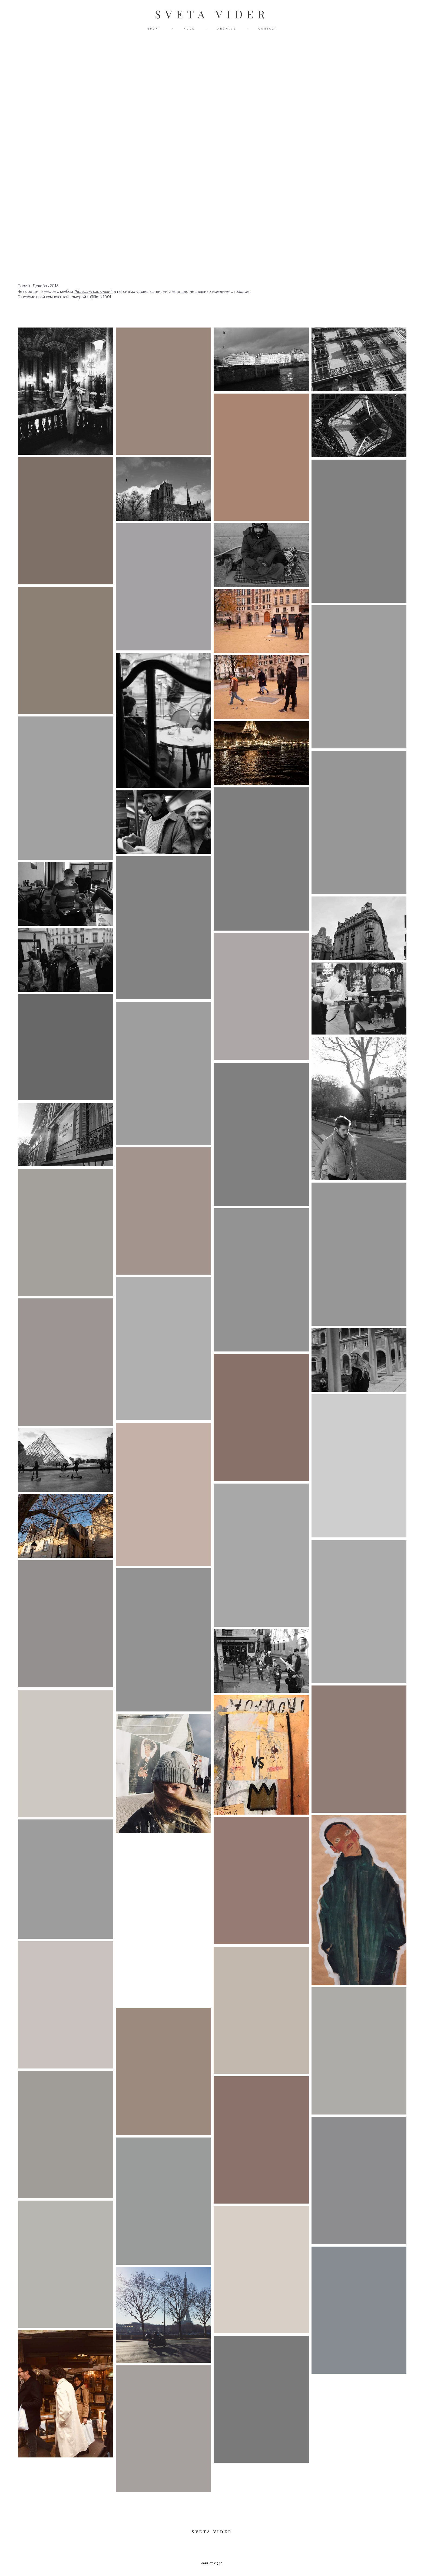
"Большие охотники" (93, 291)
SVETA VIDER (212, 14)
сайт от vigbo (212, 2563)
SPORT (154, 28)
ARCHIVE (226, 28)
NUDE (189, 28)
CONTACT (268, 28)
